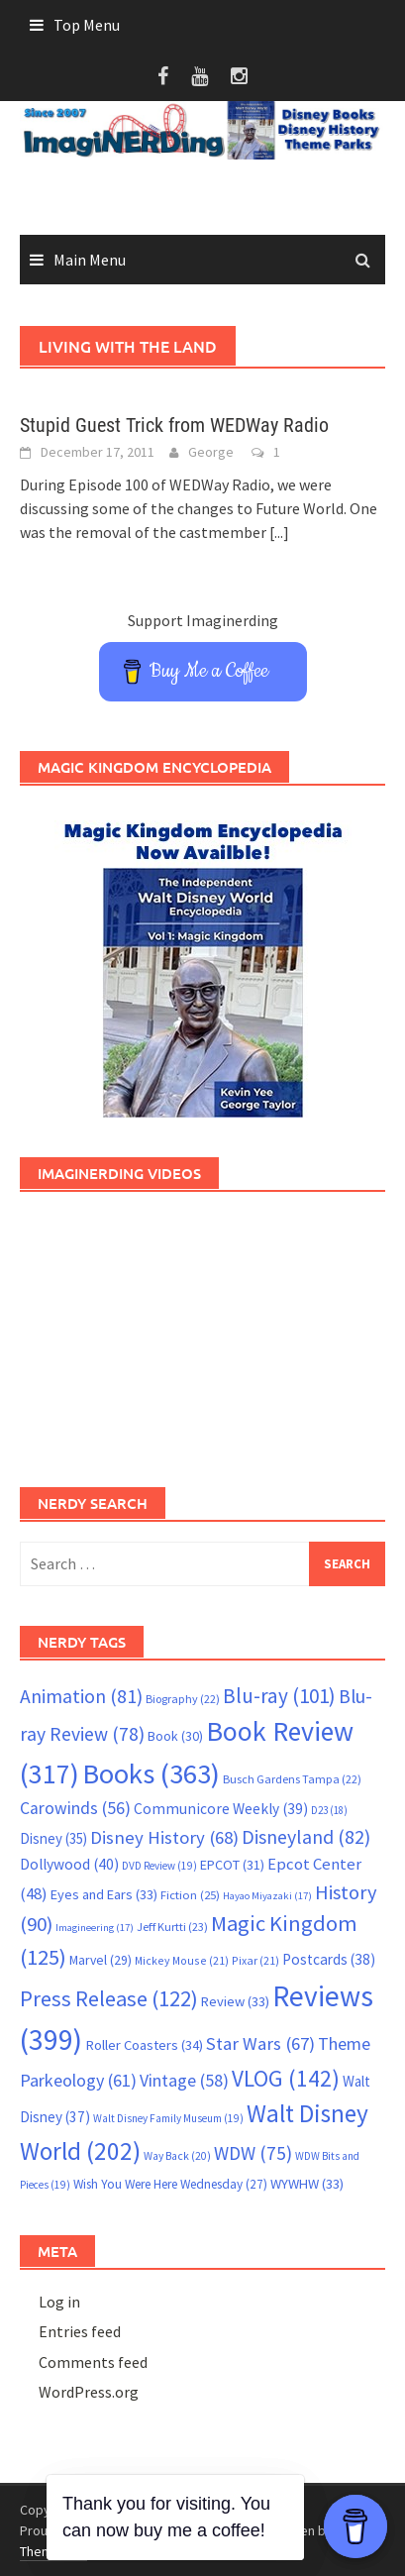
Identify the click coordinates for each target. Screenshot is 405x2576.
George (211, 452)
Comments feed (93, 2362)
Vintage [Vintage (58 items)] (184, 2081)
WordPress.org (89, 2392)
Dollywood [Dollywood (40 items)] (69, 1864)
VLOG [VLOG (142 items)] (286, 2078)
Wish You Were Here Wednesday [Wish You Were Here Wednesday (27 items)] (170, 2184)
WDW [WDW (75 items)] (253, 2153)
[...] (279, 532)
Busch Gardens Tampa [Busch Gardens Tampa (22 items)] (292, 1778)
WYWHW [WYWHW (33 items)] (307, 2184)
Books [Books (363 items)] (151, 1773)
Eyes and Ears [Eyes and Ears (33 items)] (104, 1894)
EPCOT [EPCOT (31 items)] (232, 1865)
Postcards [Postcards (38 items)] (328, 1959)
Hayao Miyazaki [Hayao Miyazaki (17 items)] (267, 1895)
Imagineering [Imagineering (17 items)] (94, 1927)
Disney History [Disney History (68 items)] (164, 1837)
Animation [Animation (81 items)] (81, 1696)
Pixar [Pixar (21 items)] (255, 1960)
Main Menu (89, 259)
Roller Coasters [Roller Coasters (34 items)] (144, 2045)
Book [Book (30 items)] (175, 1736)
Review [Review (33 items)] (235, 2001)
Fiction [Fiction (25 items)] (190, 1894)
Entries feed (80, 2331)
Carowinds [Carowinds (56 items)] (75, 1808)
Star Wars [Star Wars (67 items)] (260, 2043)
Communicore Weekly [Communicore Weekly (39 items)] (221, 1808)
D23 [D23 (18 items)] (329, 1810)
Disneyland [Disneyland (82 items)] (306, 1836)
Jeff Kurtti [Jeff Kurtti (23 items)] (172, 1926)
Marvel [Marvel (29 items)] (100, 1960)
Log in (59, 2301)
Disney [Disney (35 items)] (53, 1838)
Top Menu (86, 25)
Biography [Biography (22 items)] (183, 1698)
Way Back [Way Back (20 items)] (177, 2156)
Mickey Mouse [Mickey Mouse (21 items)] (182, 1960)
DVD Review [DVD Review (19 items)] (159, 1866)
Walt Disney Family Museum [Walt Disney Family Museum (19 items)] (168, 2118)
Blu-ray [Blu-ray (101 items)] (279, 1695)
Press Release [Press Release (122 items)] (109, 1998)
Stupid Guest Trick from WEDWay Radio (174, 425)
